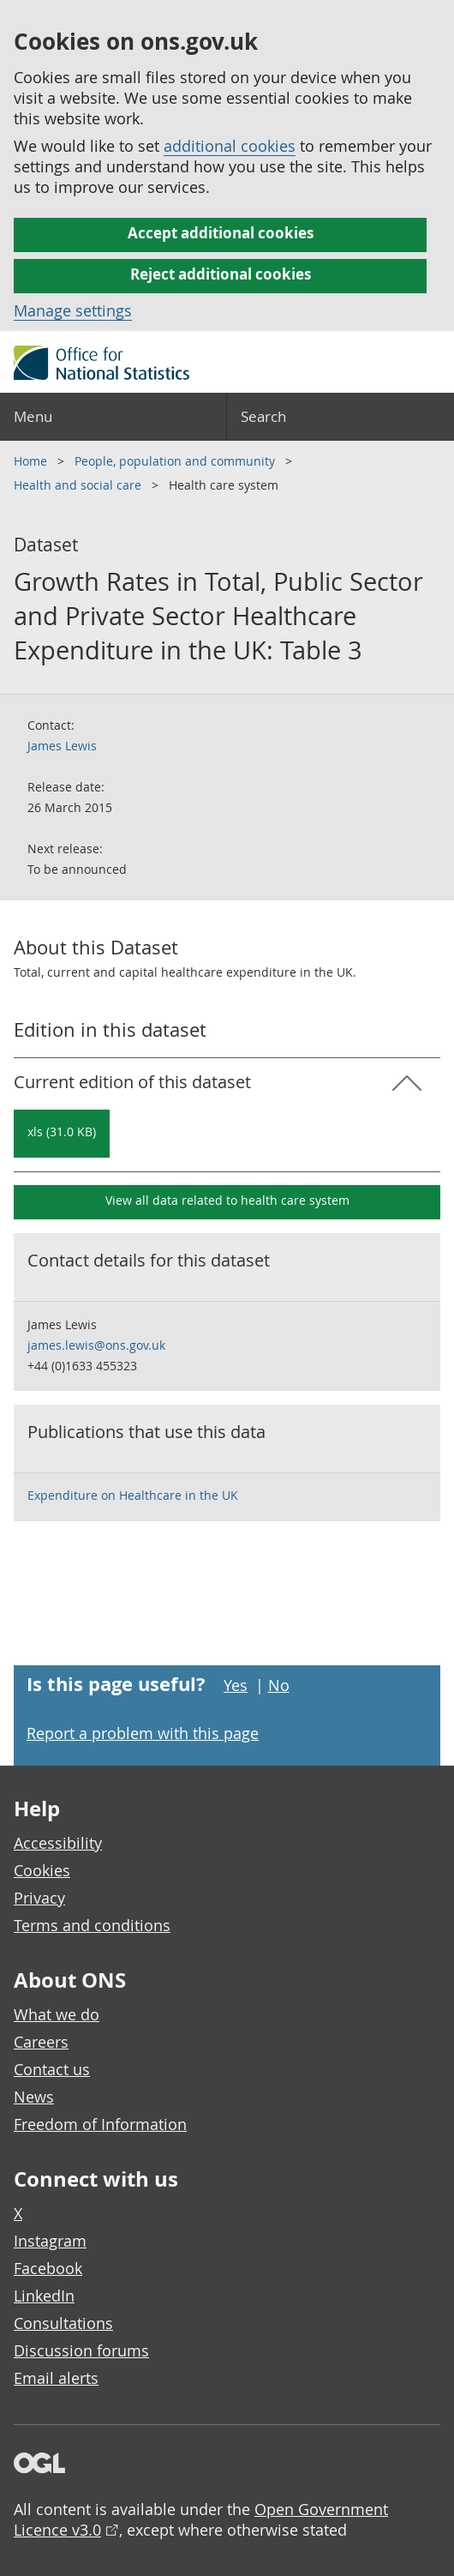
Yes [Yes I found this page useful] (236, 1685)
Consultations (63, 2323)
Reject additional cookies (220, 274)
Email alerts (56, 2378)
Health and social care (79, 485)
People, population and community (176, 461)
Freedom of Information (100, 2124)
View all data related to (227, 1200)
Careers (41, 2041)
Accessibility (58, 1843)
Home (32, 461)
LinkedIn (44, 2295)
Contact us (52, 2069)
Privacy (39, 1897)
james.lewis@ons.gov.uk (96, 1345)
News (34, 2096)
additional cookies (230, 145)
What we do (56, 2014)
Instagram (50, 2240)
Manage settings (73, 310)
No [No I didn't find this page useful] (279, 1685)
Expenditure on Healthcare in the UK (132, 1495)
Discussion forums (81, 2350)
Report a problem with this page (143, 1733)
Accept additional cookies (221, 233)
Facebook (48, 2268)
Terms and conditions (92, 1925)
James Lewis (62, 745)
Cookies (42, 1870)
